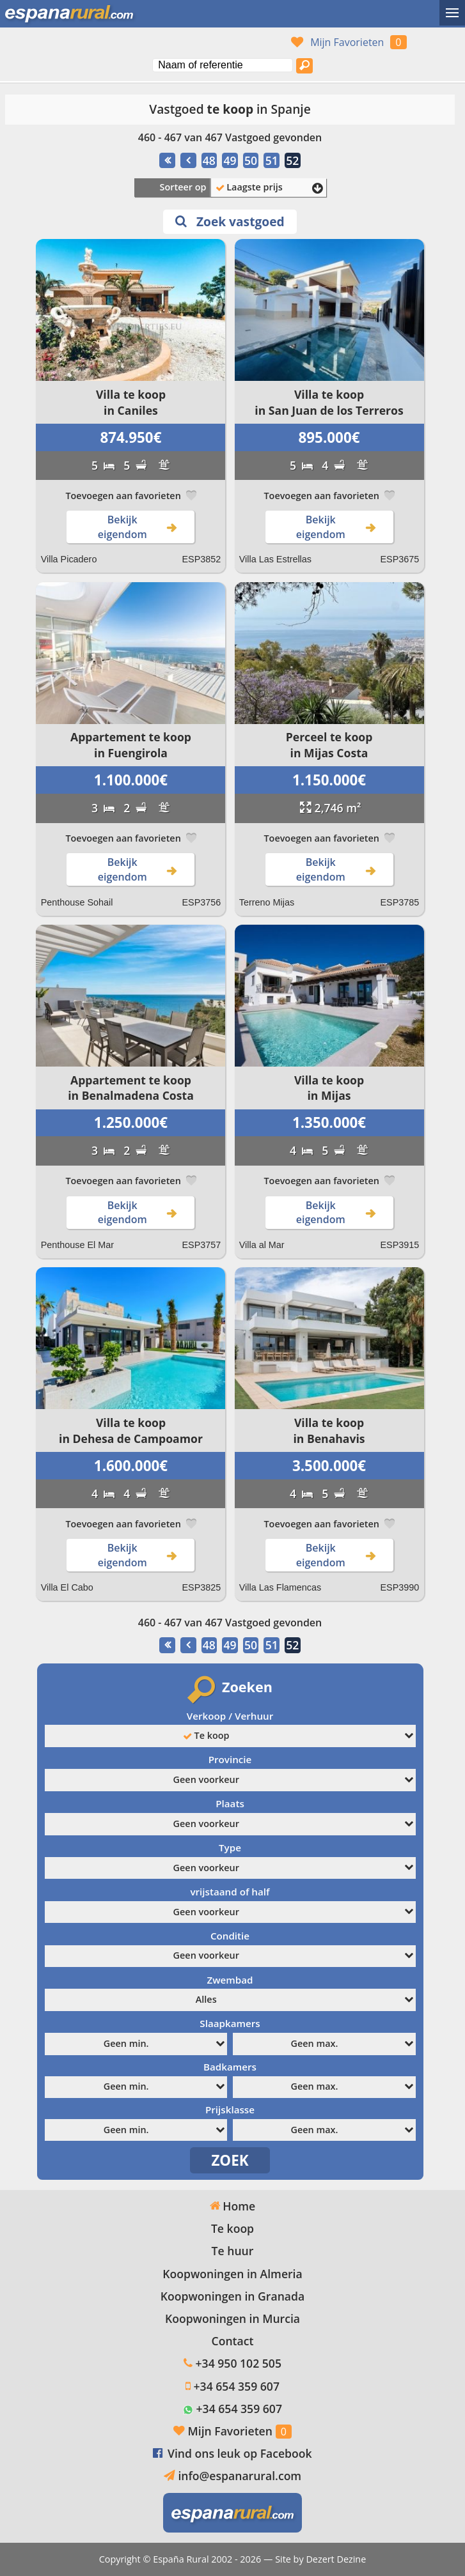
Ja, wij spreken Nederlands (150, 42)
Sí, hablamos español (101, 42)
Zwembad (230, 1979)
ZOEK (229, 2160)
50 (250, 160)
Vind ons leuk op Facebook (240, 2453)
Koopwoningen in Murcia (232, 2318)
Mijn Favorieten (347, 42)
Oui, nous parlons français (126, 42)
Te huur (233, 2250)
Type (230, 1847)
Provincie (230, 1759)
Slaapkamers (230, 2023)
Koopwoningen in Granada (232, 2296)
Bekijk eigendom (139, 527)
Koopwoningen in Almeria (232, 2273)
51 (271, 160)
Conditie (229, 1935)
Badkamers (229, 2066)
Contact (233, 2340)
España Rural (181, 2559)
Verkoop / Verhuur (230, 1715)
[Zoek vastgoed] (304, 65)
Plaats (230, 1803)
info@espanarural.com (239, 2475)
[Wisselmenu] (452, 13)
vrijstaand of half (229, 1891)
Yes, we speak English (77, 42)
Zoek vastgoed (229, 221)
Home (232, 2206)
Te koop (232, 2228)
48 (209, 160)
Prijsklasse (230, 2109)
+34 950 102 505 (238, 2363)
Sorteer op (183, 187)
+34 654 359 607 (237, 2386)
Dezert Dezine (336, 2559)
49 (229, 160)
